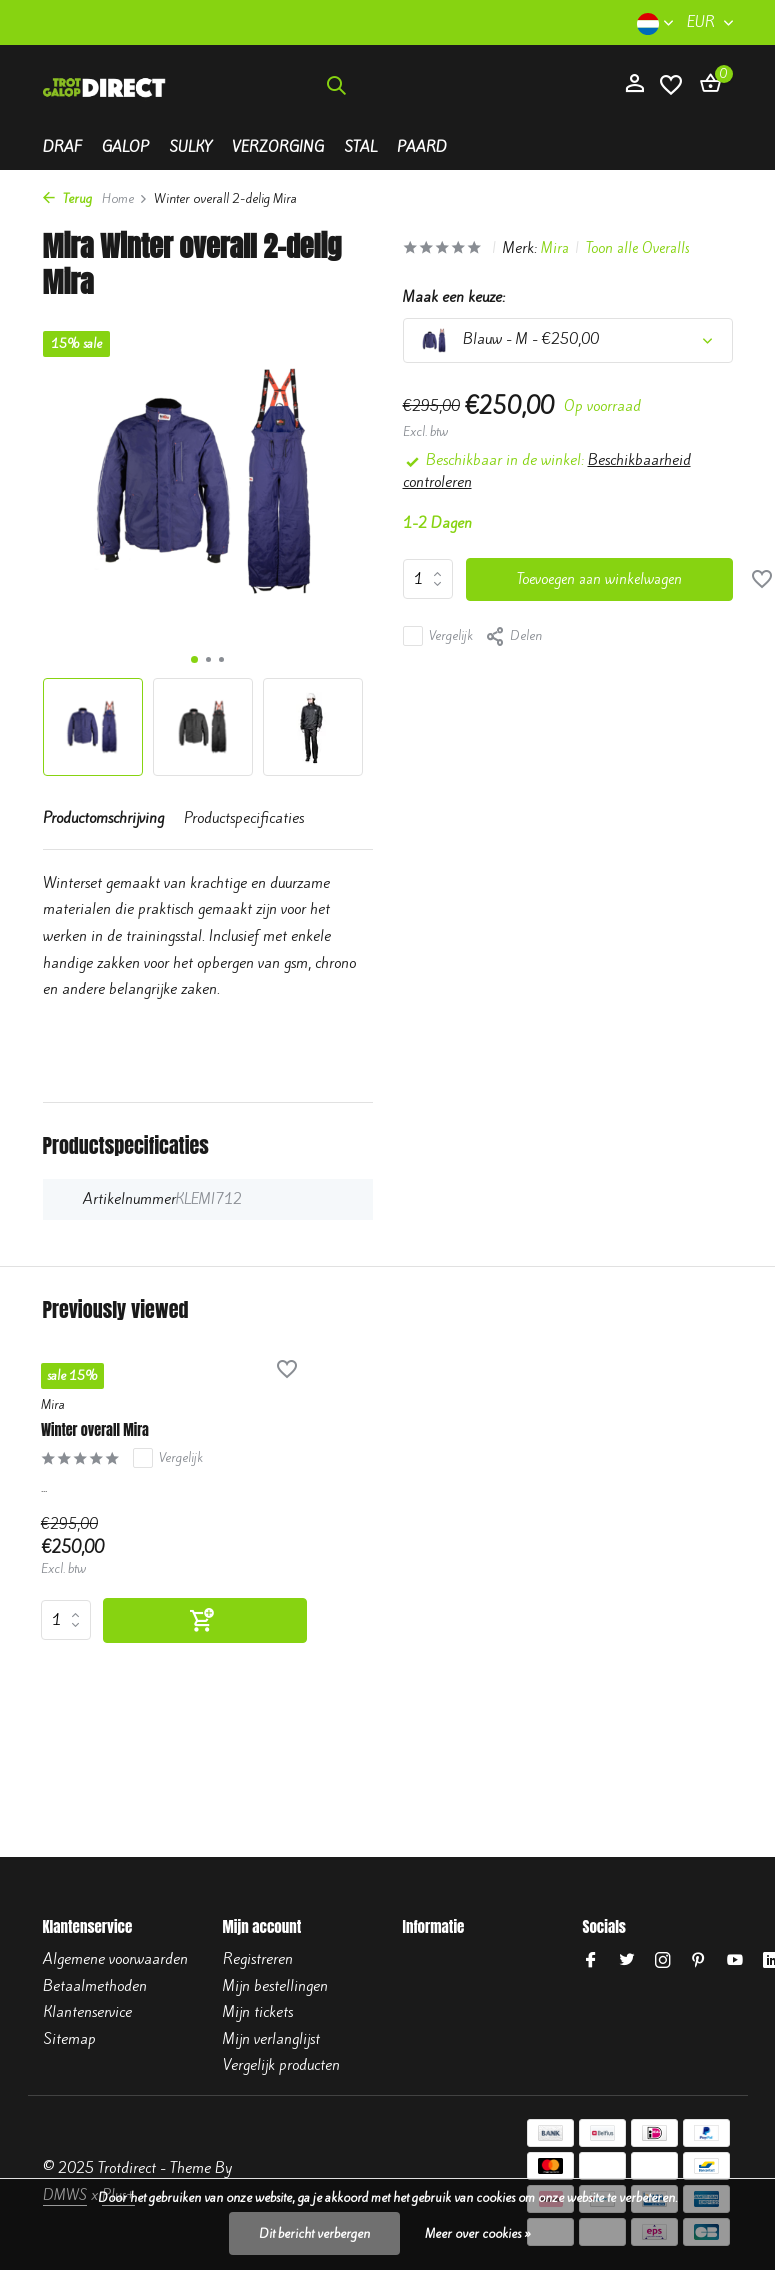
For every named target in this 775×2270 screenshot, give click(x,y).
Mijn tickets (258, 2012)
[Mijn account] (634, 95)
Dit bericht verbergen (314, 2233)
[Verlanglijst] (671, 95)
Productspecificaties (244, 818)
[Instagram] (663, 1961)
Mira (560, 248)
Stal (360, 147)
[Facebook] (591, 1961)
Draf (62, 147)
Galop (125, 147)
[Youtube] (735, 1961)
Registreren (258, 1959)
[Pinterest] (699, 1961)
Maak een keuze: (454, 297)
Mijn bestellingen (275, 1986)
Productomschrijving (103, 818)
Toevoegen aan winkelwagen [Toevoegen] (601, 579)
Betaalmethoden (95, 1986)
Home (125, 198)
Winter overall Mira (105, 1431)
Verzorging (278, 147)
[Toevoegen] (179, 1621)
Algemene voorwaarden (115, 1959)
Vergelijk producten (281, 2065)
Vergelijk (438, 636)
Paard (422, 147)
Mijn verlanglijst (271, 2039)
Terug (67, 198)
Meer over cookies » (478, 2233)
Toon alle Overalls (646, 248)
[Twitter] (627, 1961)
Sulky (190, 147)
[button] (194, 659)
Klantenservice (87, 2012)
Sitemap (69, 2039)
